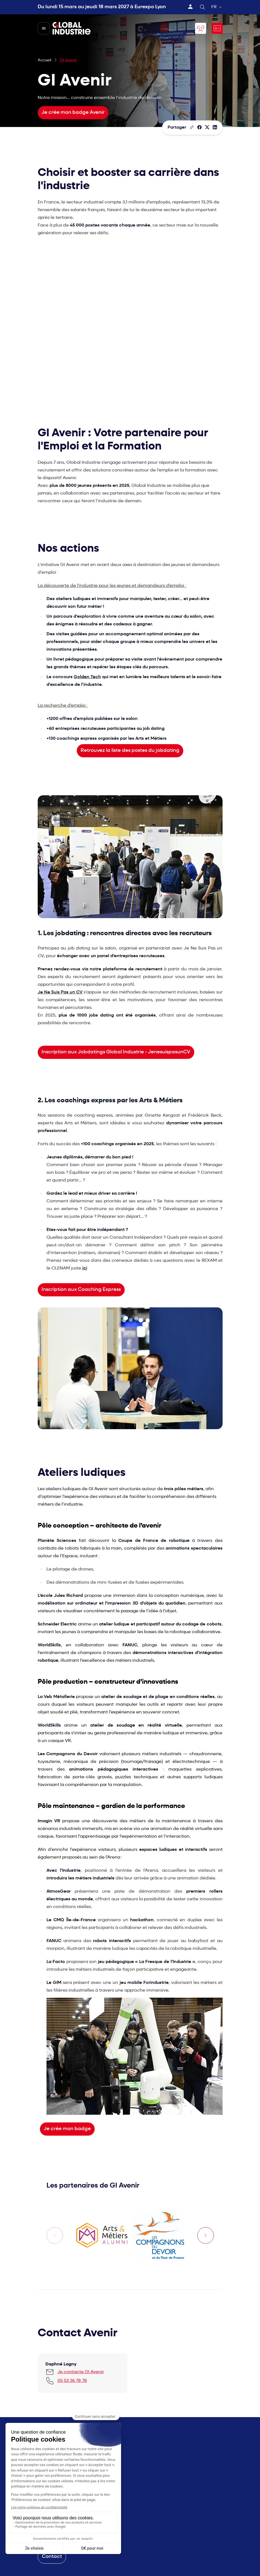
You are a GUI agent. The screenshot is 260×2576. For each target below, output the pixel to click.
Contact (52, 2556)
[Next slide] (205, 2235)
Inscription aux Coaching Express (81, 1289)
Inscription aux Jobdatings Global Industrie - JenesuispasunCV (116, 1052)
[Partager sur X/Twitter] (207, 127)
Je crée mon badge (67, 2129)
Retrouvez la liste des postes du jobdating (130, 750)
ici (84, 1268)
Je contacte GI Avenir (81, 2372)
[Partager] (199, 127)
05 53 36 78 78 (72, 2381)
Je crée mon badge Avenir (73, 112)
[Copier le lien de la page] (192, 127)
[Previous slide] (54, 2235)
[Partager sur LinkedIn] (215, 127)
